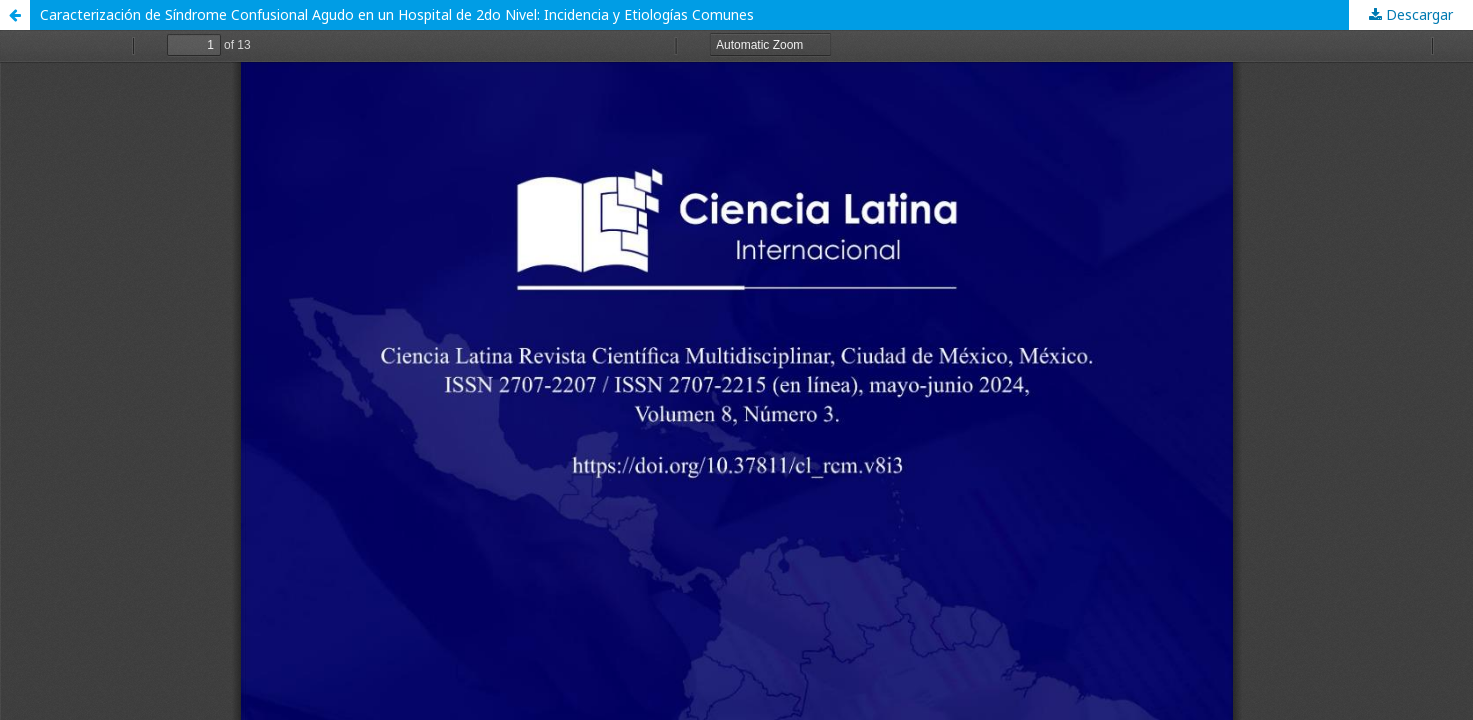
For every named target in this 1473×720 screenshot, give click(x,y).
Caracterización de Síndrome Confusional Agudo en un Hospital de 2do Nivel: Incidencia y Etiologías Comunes (397, 14)
